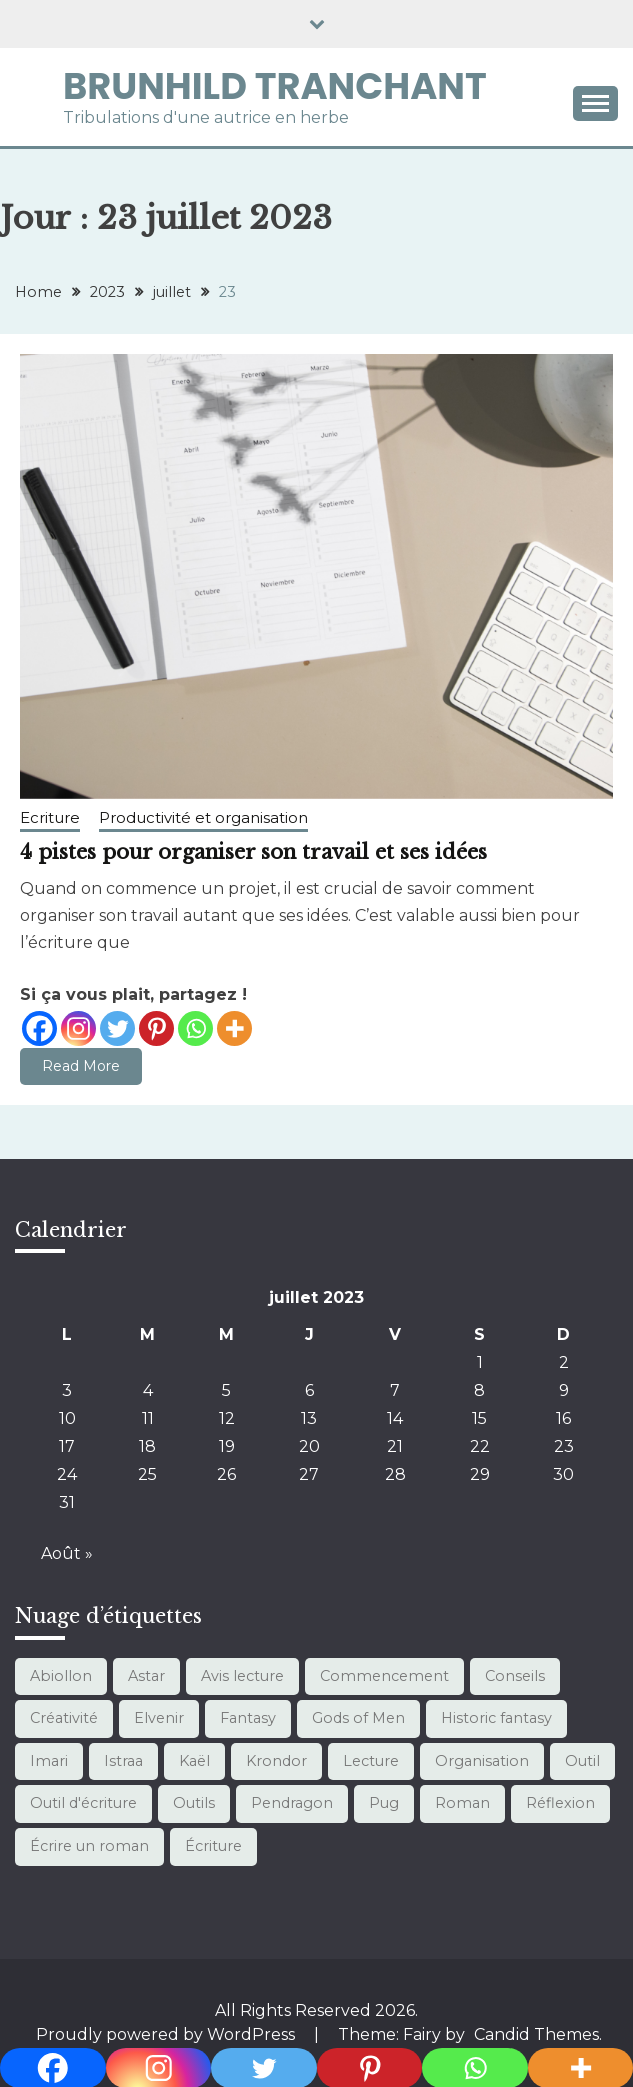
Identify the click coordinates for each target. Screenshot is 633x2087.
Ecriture (50, 817)
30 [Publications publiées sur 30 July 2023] (563, 1474)
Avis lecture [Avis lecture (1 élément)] (242, 1676)
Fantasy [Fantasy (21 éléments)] (248, 1718)
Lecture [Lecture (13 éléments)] (371, 1761)
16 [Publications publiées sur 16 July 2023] (563, 1418)
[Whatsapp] (195, 1028)
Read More (81, 1066)
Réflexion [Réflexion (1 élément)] (560, 1803)
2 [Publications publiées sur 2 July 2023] (564, 1362)
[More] (234, 1028)
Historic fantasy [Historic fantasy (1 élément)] (496, 1718)
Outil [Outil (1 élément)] (582, 1761)
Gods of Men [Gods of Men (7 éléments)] (358, 1718)
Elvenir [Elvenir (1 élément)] (159, 1718)
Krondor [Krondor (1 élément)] (276, 1761)
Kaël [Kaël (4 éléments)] (194, 1761)
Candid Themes (536, 2034)
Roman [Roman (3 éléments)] (462, 1803)
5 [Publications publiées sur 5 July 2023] (226, 1390)
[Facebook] (39, 1028)
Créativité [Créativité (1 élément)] (64, 1718)
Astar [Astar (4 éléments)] (146, 1676)
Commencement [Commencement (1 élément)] (384, 1676)
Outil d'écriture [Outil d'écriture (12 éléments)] (83, 1803)
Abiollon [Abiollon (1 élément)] (61, 1676)
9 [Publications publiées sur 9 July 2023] (564, 1390)
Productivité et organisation (203, 817)
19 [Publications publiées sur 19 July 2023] (227, 1446)
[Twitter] (117, 1028)
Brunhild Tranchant (275, 86)
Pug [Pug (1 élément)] (384, 1803)
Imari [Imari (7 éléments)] (49, 1761)
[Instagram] (78, 1028)
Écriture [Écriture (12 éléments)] (213, 1846)
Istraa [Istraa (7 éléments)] (123, 1761)
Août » (67, 1553)
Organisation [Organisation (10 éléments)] (482, 1761)
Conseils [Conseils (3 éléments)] (515, 1676)
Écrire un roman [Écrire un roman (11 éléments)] (89, 1846)
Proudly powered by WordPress (167, 2034)
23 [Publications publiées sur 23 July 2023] (564, 1446)
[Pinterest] (156, 1028)
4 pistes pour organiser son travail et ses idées (253, 852)
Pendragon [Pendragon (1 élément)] (292, 1803)
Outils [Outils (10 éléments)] (194, 1803)
